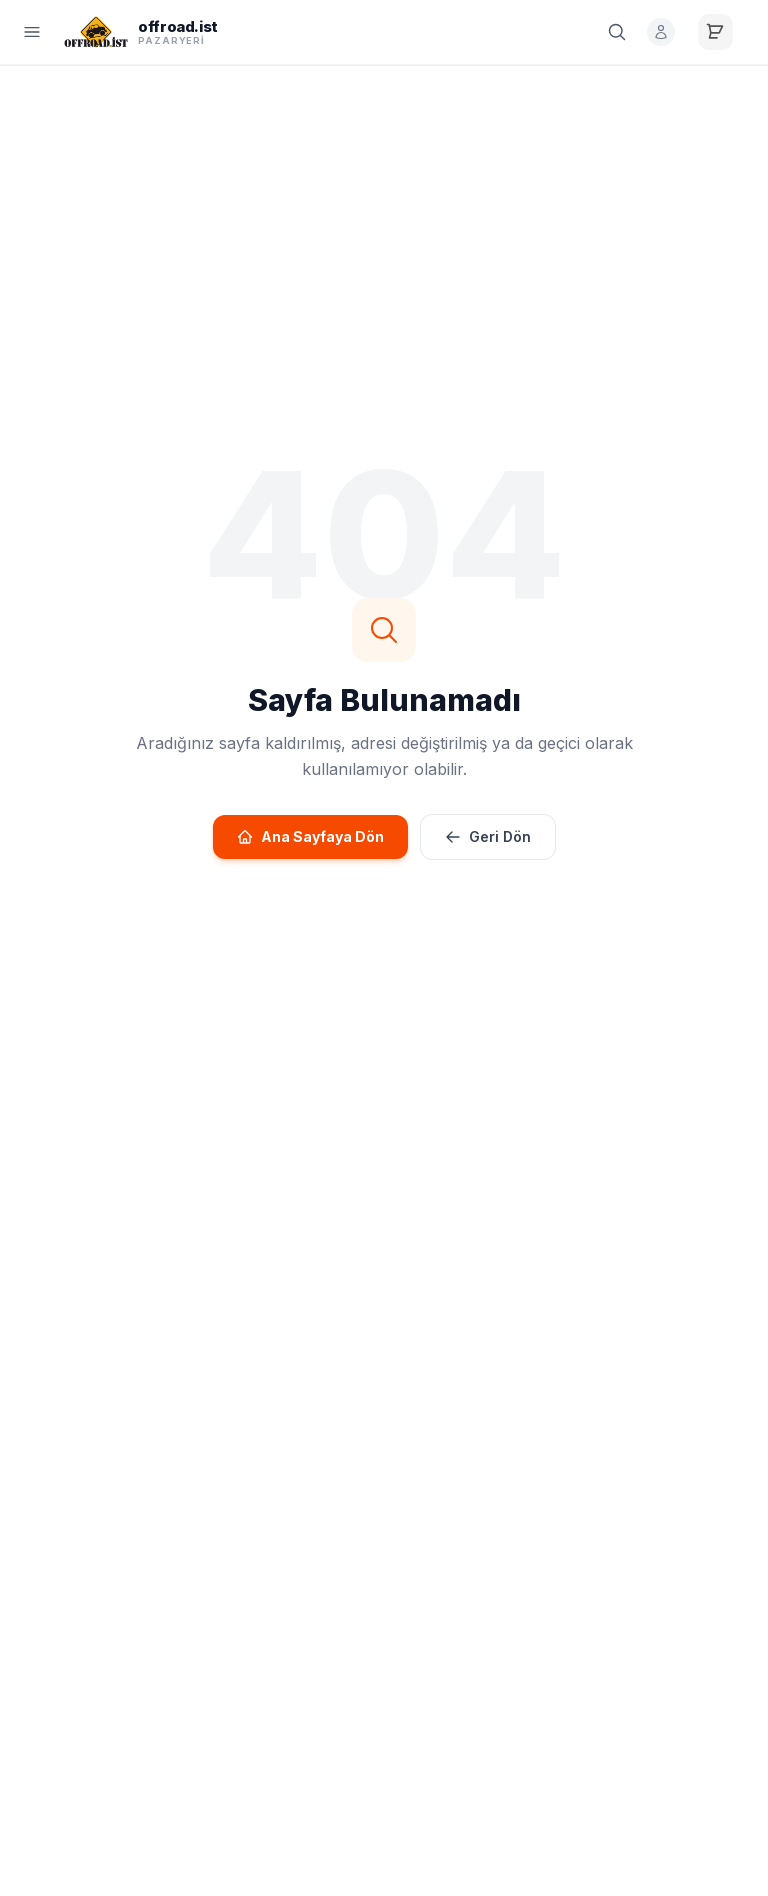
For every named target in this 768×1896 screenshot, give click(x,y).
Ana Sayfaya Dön (310, 836)
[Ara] (614, 32)
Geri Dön (488, 836)
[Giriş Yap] (658, 32)
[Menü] (32, 32)
